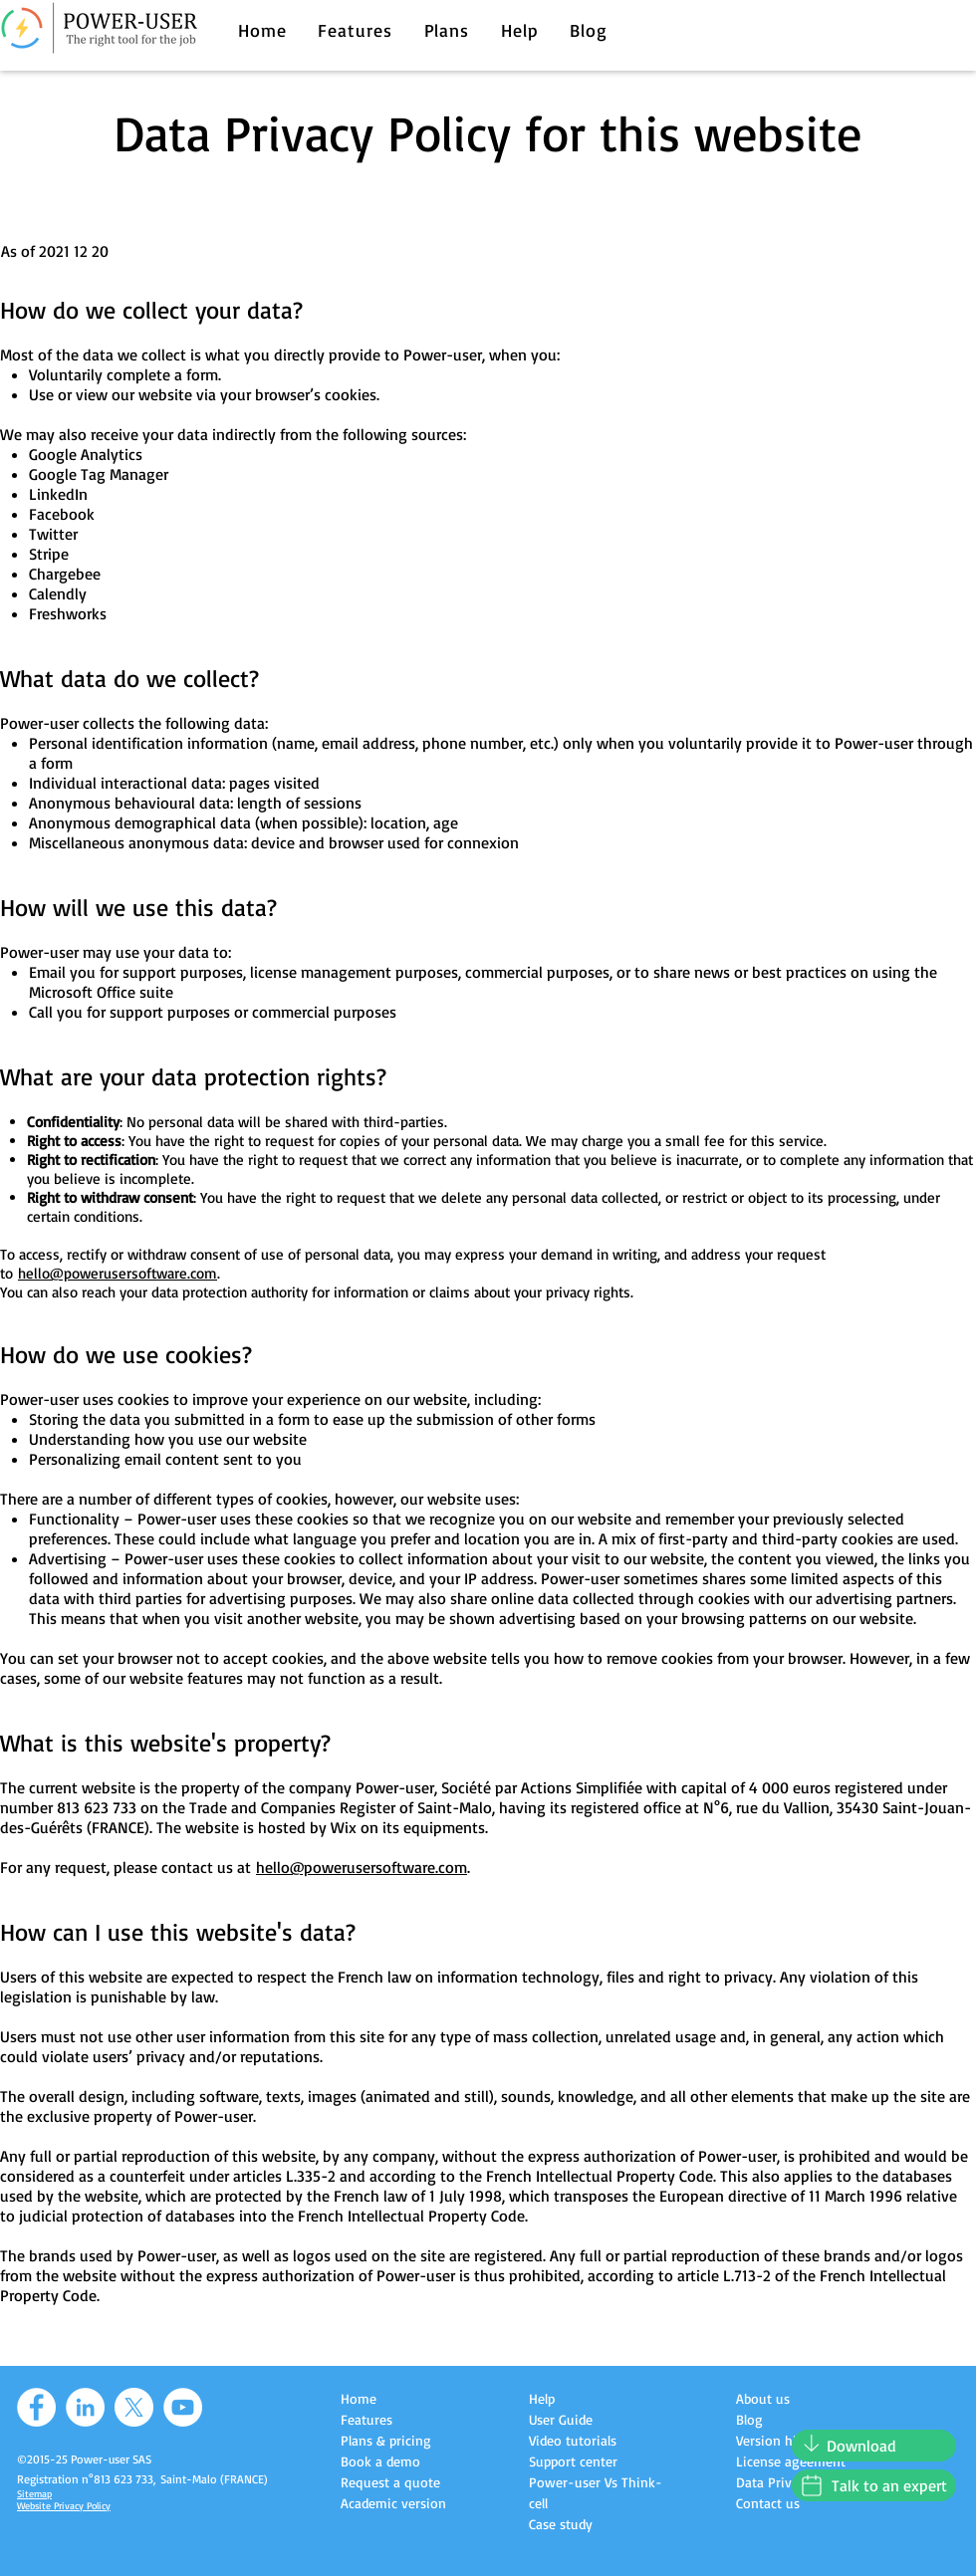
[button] (355, 30)
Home (358, 2398)
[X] (134, 2407)
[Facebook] (36, 2407)
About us (763, 2398)
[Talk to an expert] (874, 2485)
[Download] (874, 2445)
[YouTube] (182, 2407)
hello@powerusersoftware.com (117, 1273)
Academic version (393, 2502)
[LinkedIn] (85, 2407)
